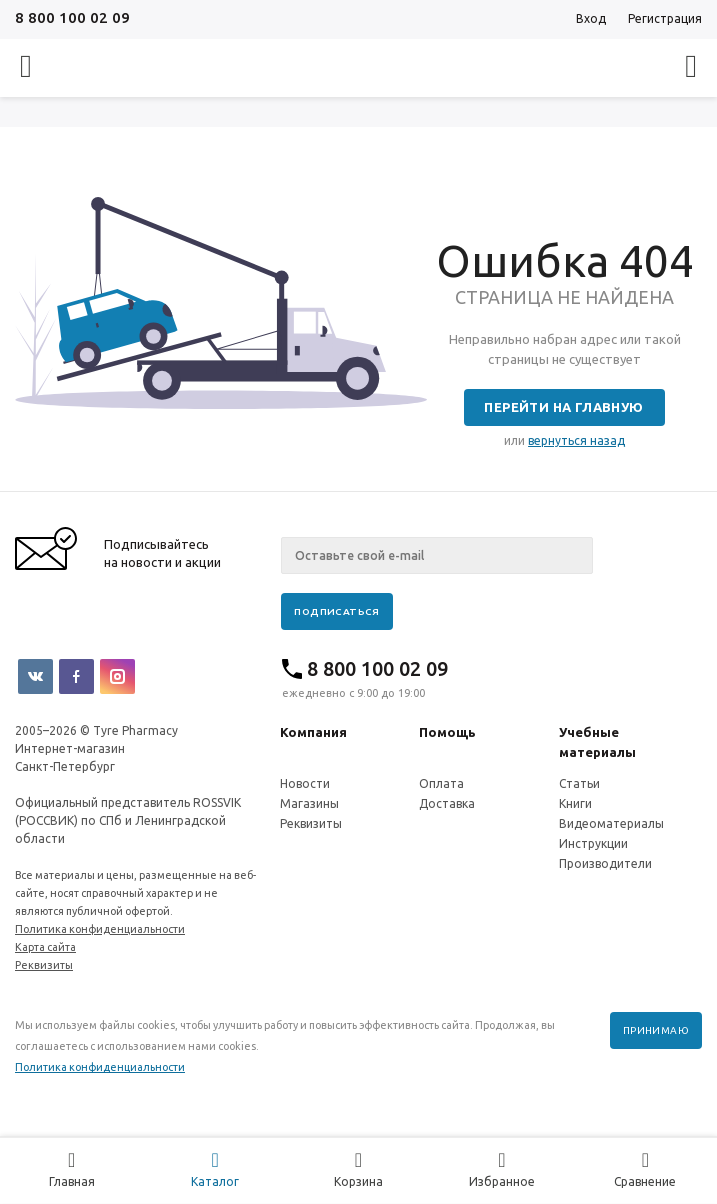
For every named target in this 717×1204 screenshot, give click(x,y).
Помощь (447, 732)
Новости (305, 783)
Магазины (309, 803)
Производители (605, 863)
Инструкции (593, 843)
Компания (313, 732)
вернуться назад (576, 440)
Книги (575, 803)
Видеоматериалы (611, 823)
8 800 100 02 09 (72, 17)
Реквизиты (311, 823)
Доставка (447, 803)
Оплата (441, 783)
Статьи (579, 783)
